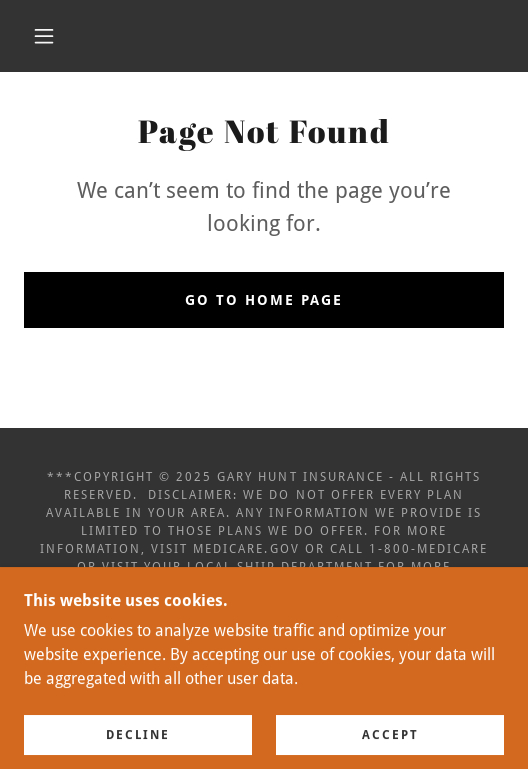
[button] (48, 36)
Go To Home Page (264, 300)
